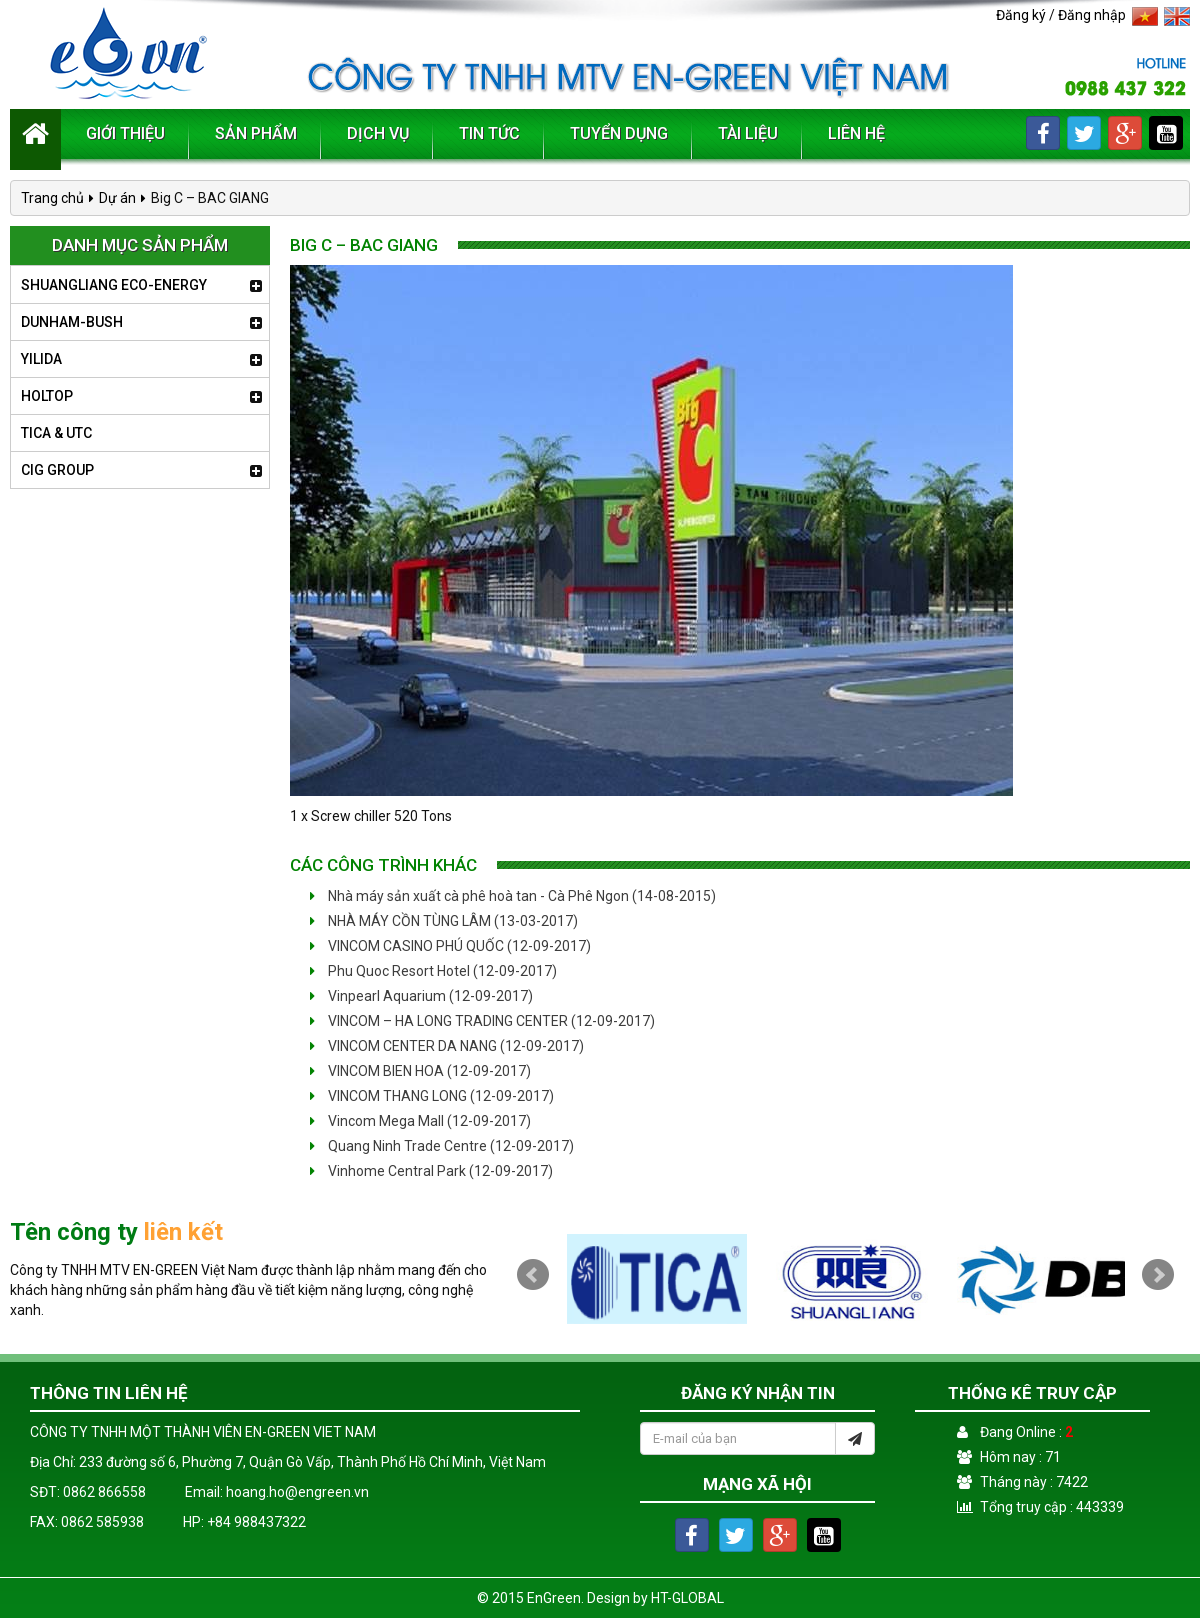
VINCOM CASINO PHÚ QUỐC (450, 946)
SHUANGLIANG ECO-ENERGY (114, 285)
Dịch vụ (378, 133)
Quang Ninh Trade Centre (442, 1146)
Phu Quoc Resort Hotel (433, 971)
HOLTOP (47, 396)
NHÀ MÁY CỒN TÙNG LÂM (444, 921)
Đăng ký (1021, 15)
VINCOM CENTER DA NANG (447, 1046)
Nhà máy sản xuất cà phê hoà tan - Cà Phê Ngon (513, 896)
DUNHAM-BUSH (72, 322)
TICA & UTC (56, 433)
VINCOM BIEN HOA (420, 1071)
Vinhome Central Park (431, 1171)
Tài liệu (748, 133)
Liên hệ (856, 133)
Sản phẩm (256, 133)
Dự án (117, 198)
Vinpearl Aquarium (421, 996)
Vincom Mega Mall (420, 1121)
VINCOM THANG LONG (432, 1096)
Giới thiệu (125, 133)
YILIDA (41, 359)
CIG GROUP (57, 470)
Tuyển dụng (619, 133)
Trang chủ (52, 198)
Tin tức (489, 133)
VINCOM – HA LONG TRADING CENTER (482, 1021)
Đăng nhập (1092, 15)
